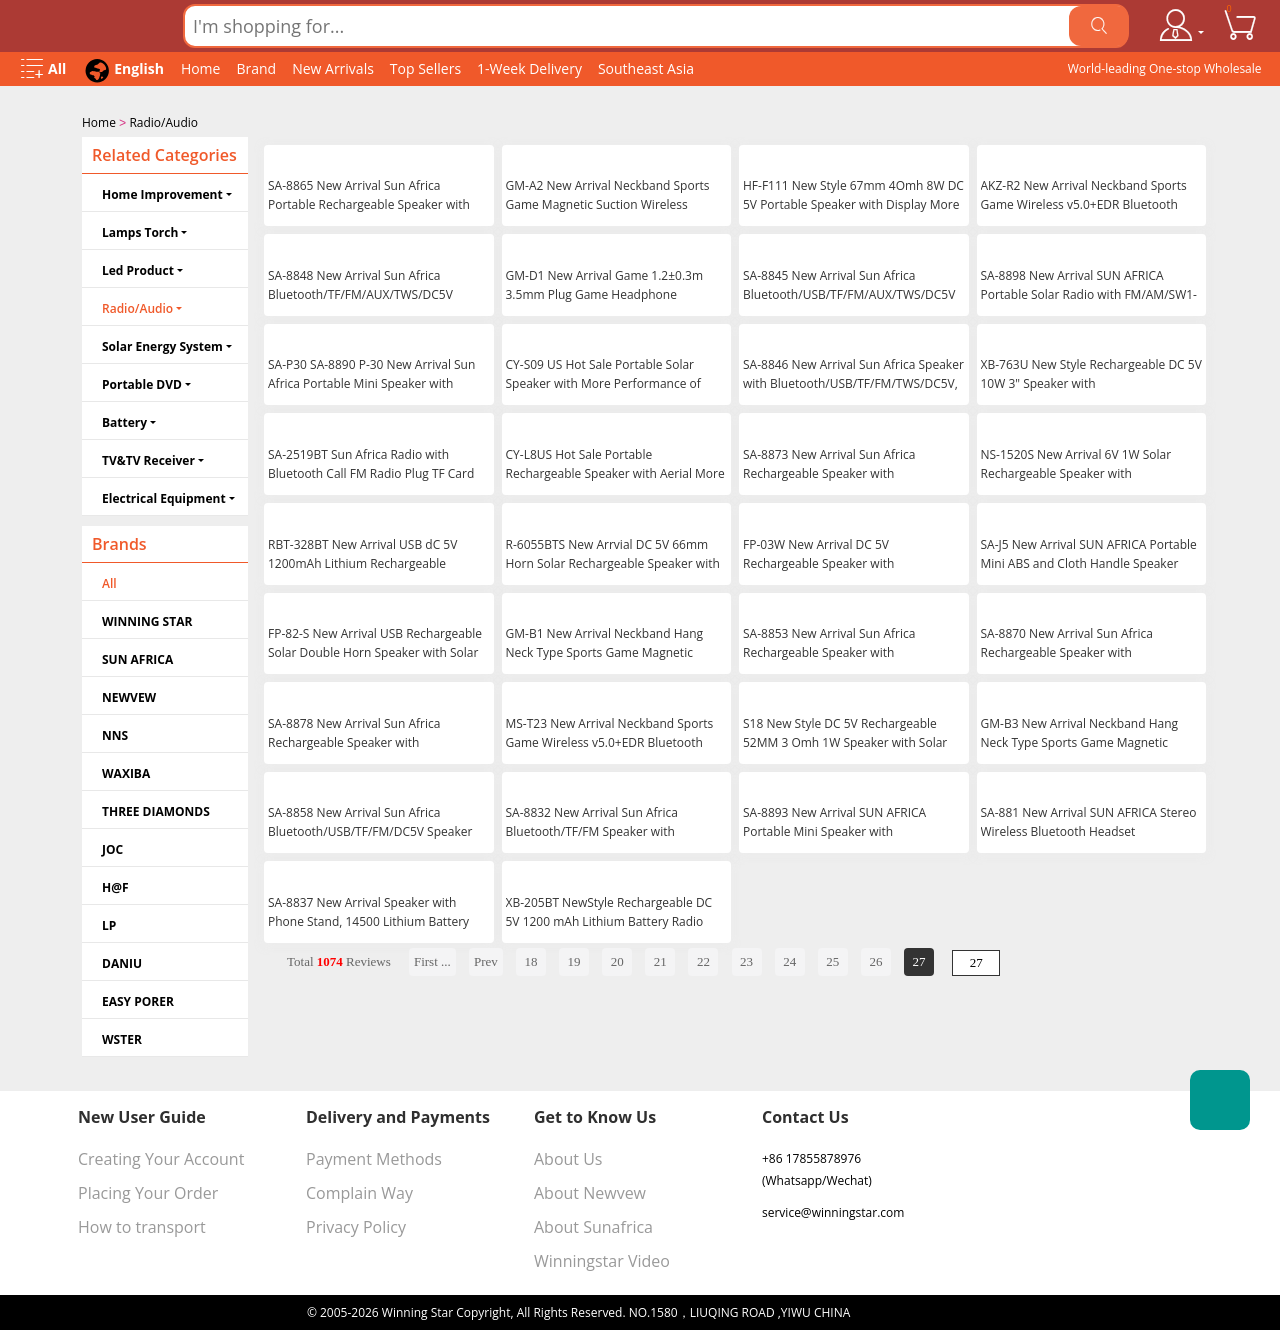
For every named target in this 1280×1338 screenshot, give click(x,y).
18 (530, 959)
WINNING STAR (147, 619)
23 (746, 959)
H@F (115, 885)
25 (832, 959)
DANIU (122, 961)
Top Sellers (425, 68)
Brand (256, 68)
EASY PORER (138, 999)
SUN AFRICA (137, 657)
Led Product (138, 268)
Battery (124, 420)
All (109, 581)
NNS (115, 733)
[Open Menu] (43, 69)
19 (574, 959)
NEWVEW (129, 695)
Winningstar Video (602, 1259)
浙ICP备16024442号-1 (913, 1310)
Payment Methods (374, 1157)
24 (789, 959)
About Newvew (590, 1191)
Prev (486, 959)
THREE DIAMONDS (156, 809)
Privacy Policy (356, 1225)
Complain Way (359, 1191)
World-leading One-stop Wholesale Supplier (1165, 73)
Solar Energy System (162, 344)
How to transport (142, 1225)
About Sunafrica (593, 1225)
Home (201, 68)
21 (660, 959)
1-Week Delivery (529, 68)
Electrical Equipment (164, 496)
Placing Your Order (148, 1191)
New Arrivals (333, 68)
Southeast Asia (646, 68)
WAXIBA (126, 771)
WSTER (122, 1037)
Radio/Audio (163, 122)
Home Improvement (162, 192)
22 (703, 959)
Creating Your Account (161, 1157)
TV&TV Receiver (148, 458)
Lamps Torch (140, 230)
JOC (112, 847)
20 (617, 959)
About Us (568, 1157)
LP (109, 923)
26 (875, 959)
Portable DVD (142, 382)
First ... (432, 959)
